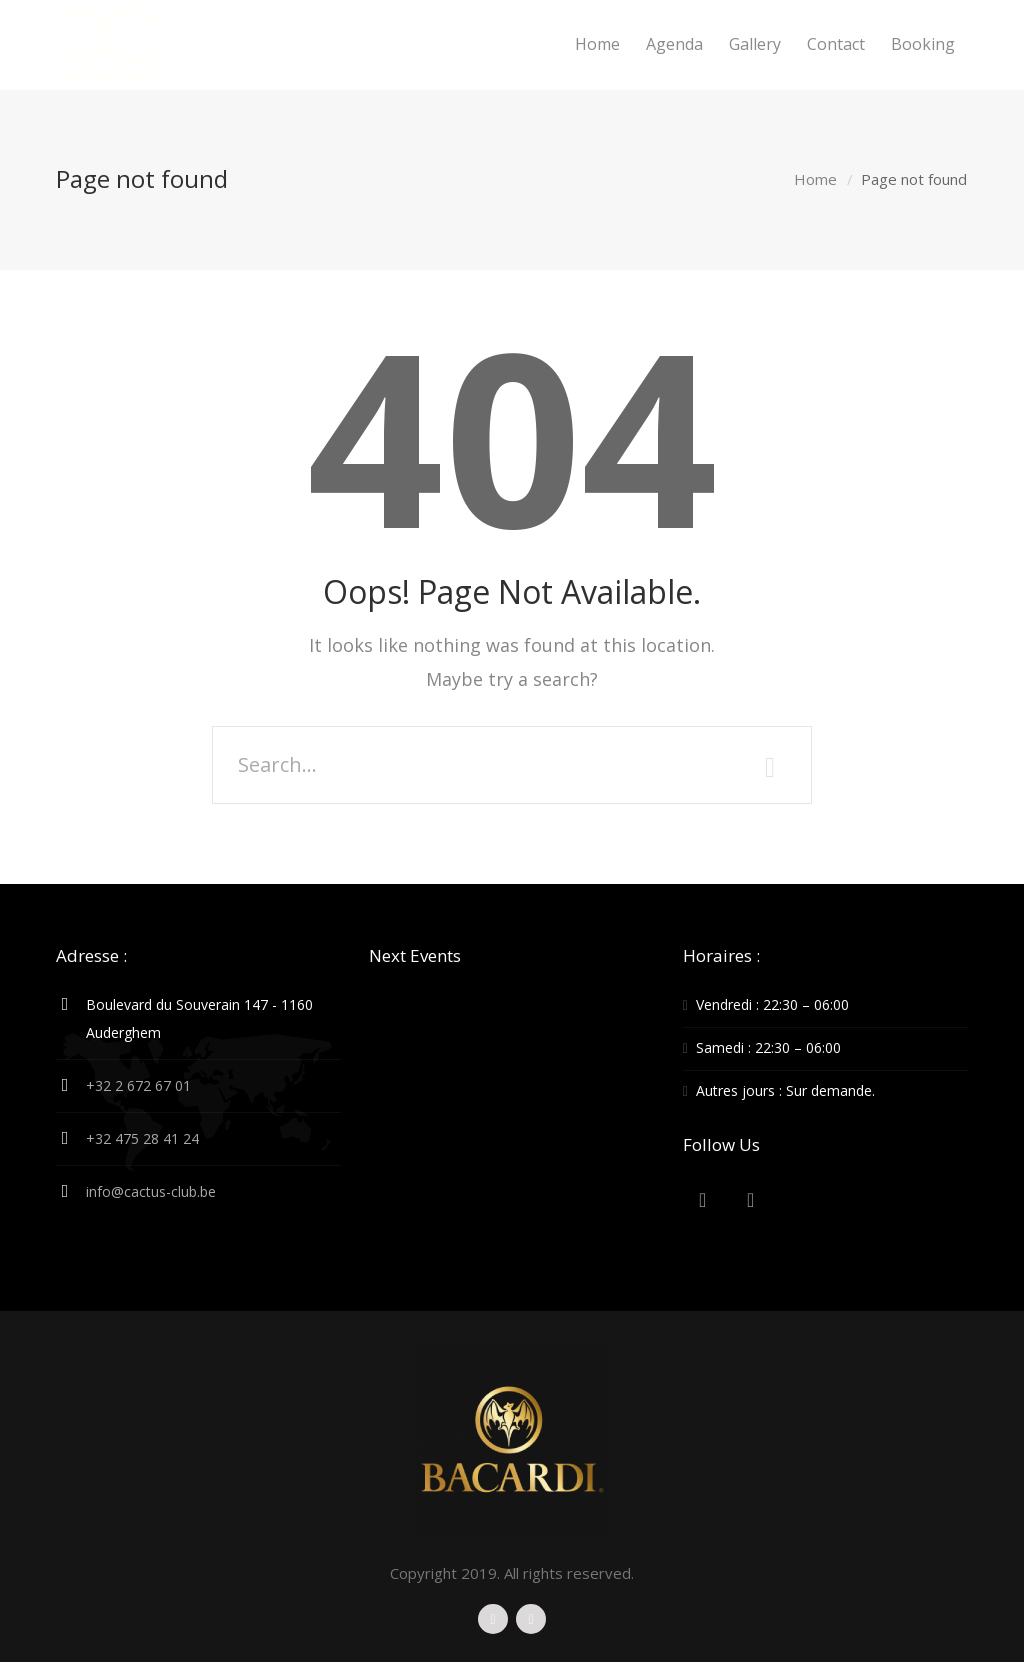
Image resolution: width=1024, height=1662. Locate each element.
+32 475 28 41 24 (142, 1138)
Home (815, 179)
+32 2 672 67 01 (138, 1085)
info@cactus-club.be (151, 1191)
